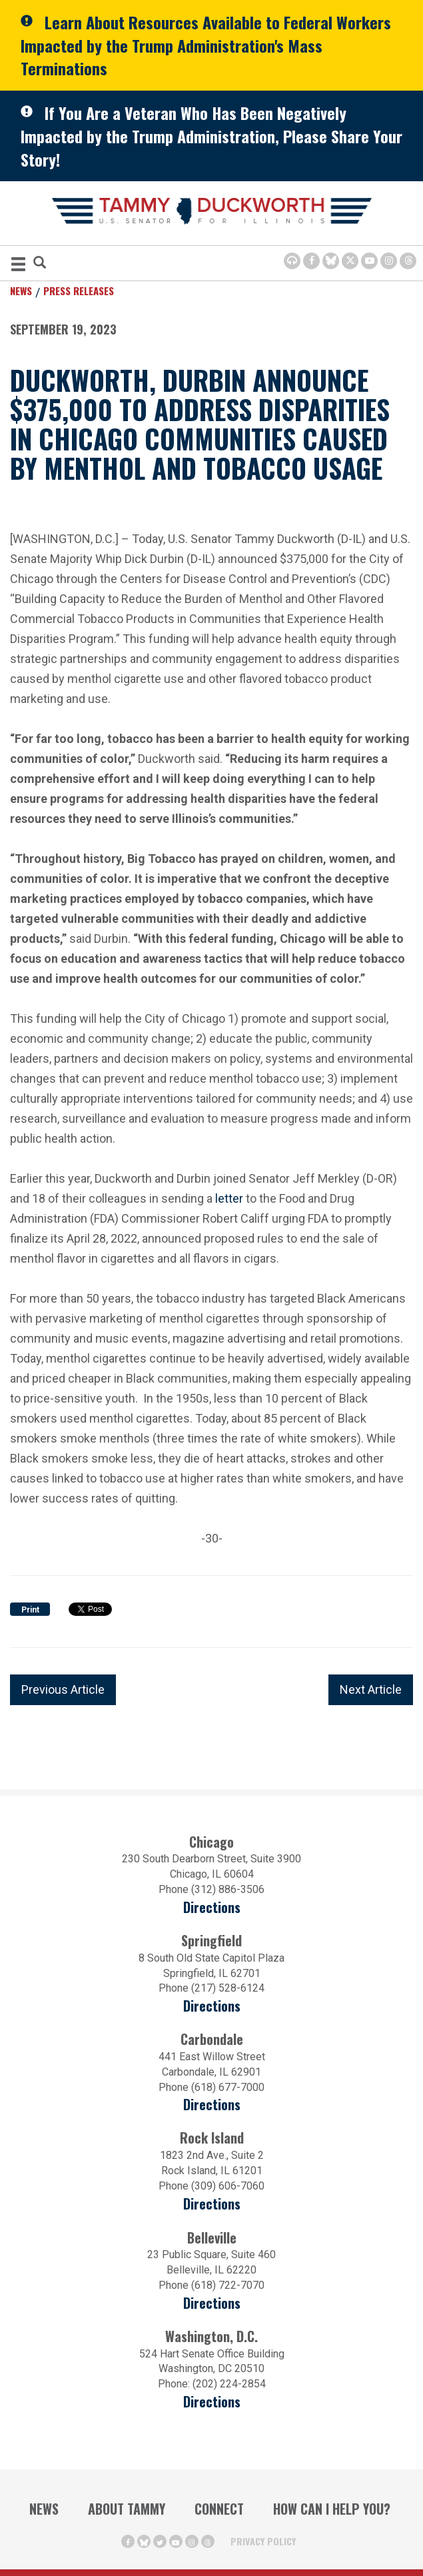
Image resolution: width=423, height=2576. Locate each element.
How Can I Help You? (331, 2509)
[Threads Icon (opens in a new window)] (408, 261)
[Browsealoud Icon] (292, 261)
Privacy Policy (263, 2541)
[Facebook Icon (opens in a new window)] (311, 261)
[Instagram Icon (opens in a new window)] (388, 261)
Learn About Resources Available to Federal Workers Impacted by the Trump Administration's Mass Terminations (206, 45)
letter (229, 1198)
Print (30, 1609)
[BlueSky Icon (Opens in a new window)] (330, 261)
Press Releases (78, 290)
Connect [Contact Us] (219, 2509)
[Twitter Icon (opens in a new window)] (350, 261)
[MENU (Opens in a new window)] (18, 266)
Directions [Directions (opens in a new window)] (211, 1907)
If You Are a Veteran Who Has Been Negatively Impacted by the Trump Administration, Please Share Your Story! (211, 136)
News (21, 290)
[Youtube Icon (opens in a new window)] (369, 261)
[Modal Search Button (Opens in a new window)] (39, 263)
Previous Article (63, 1689)
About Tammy (126, 2509)
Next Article (371, 1689)
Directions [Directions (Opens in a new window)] (211, 2303)
